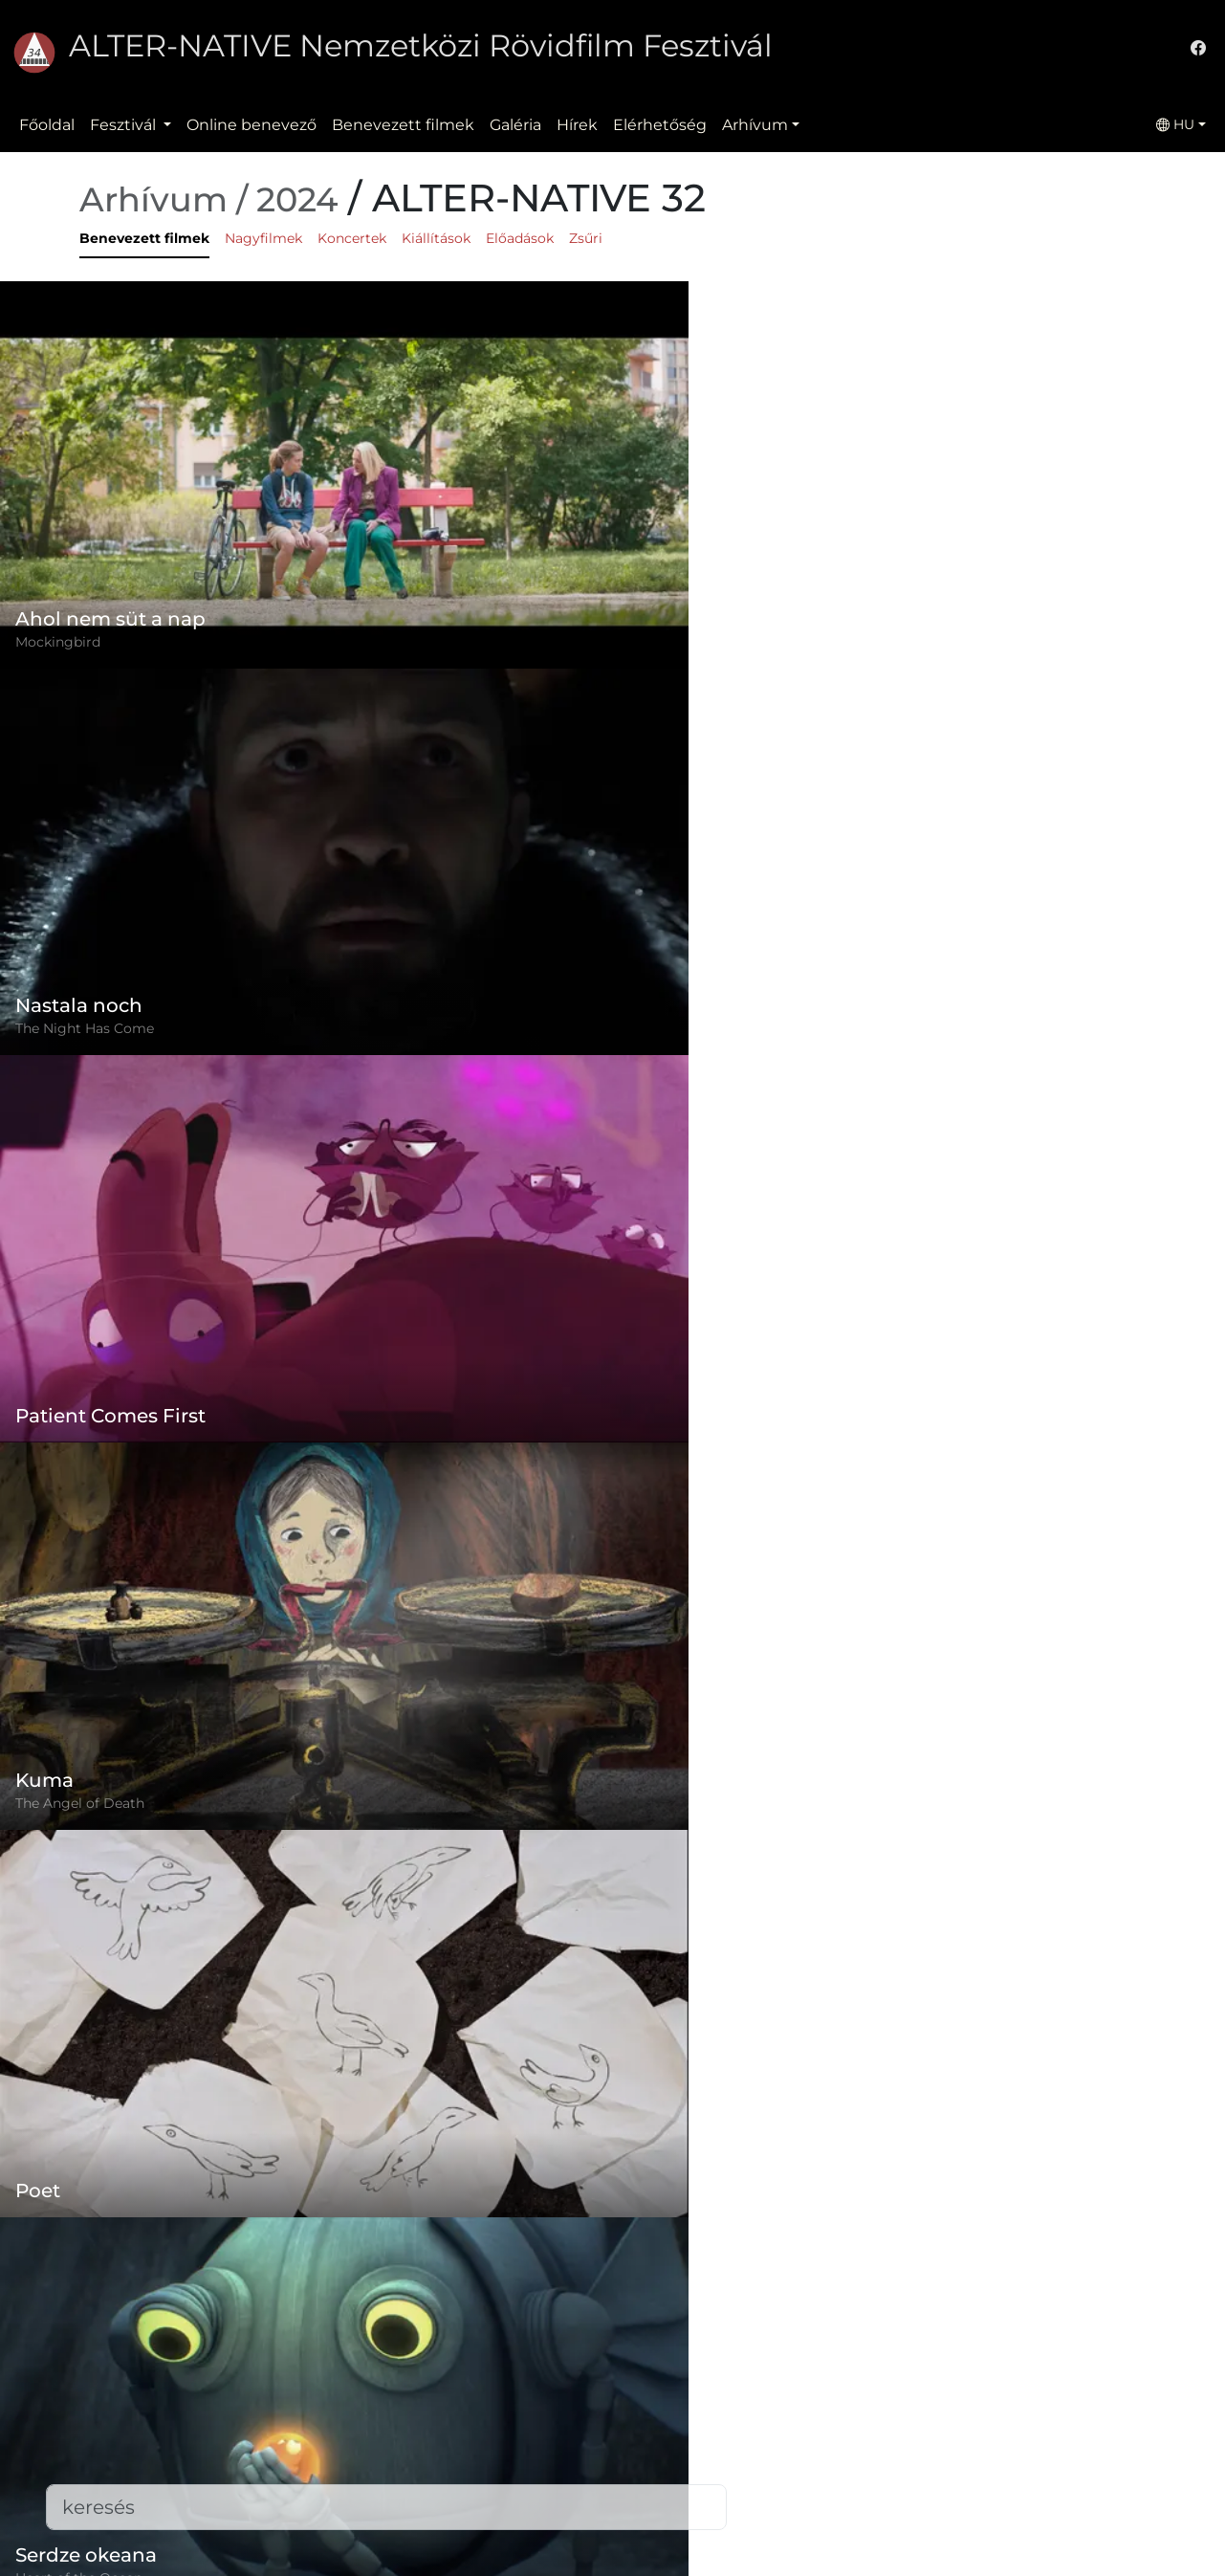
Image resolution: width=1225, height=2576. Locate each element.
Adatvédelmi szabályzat (510, 2419)
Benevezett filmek (403, 125)
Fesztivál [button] (125, 125)
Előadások (520, 238)
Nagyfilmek (263, 238)
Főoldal (47, 125)
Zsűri (585, 238)
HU (1175, 124)
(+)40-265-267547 (903, 2403)
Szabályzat (460, 2380)
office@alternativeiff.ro (923, 2442)
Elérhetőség (660, 125)
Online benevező (251, 125)
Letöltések (460, 2533)
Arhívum (755, 125)
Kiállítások (436, 238)
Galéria (515, 125)
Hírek (577, 125)
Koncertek (351, 238)
